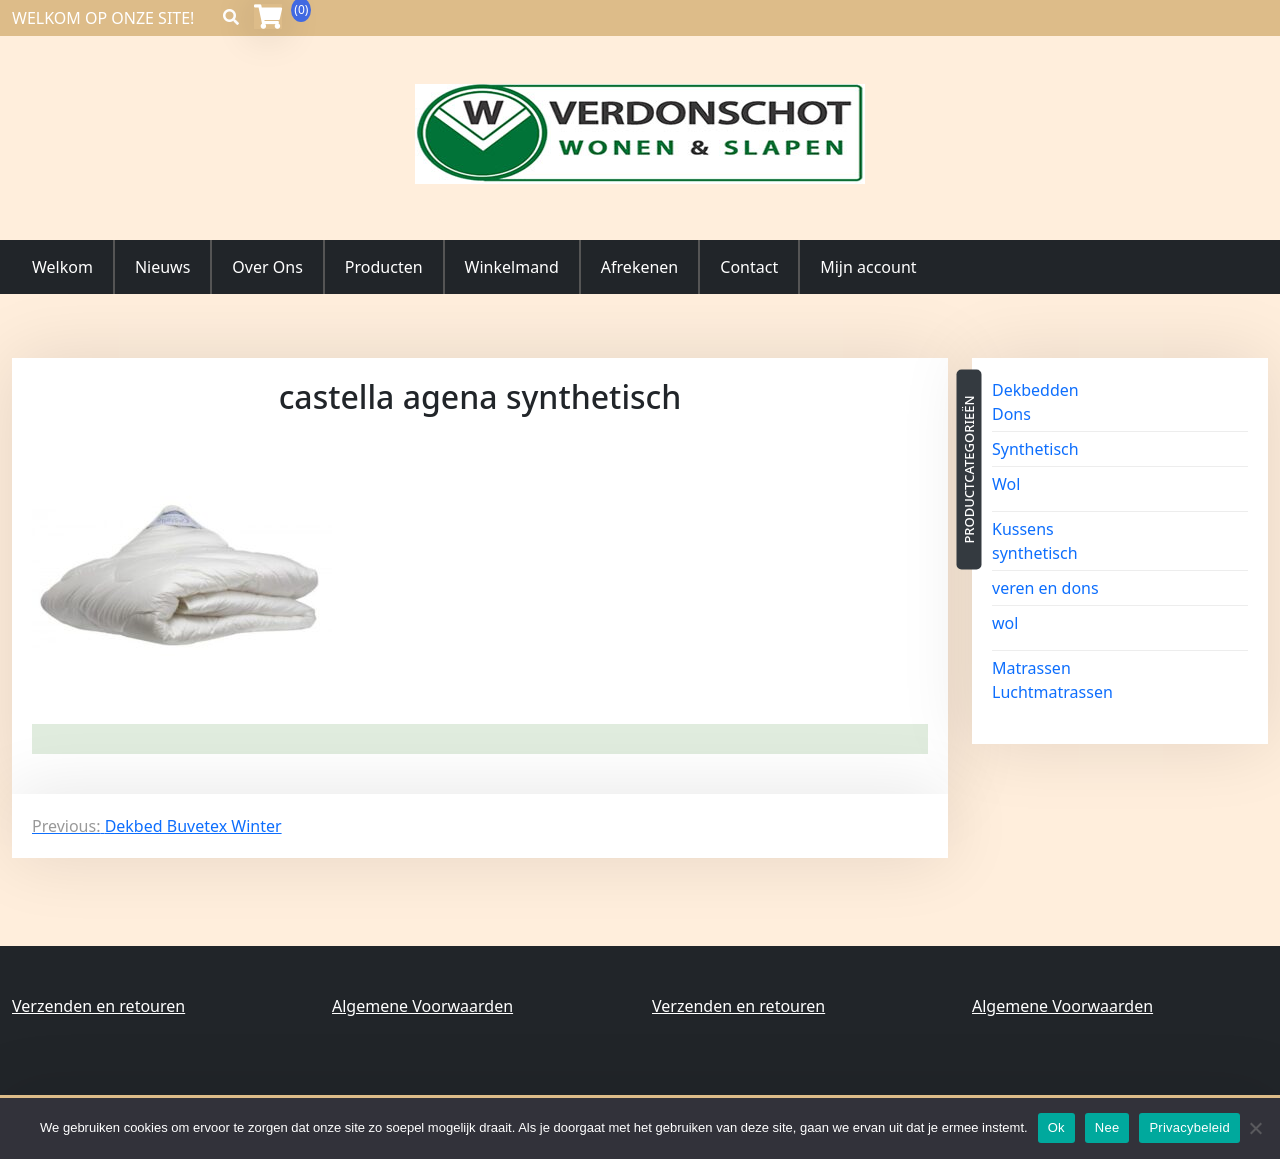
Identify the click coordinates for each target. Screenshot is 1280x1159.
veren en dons (1045, 588)
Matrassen (1031, 668)
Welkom (62, 267)
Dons (1011, 414)
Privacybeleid (1189, 1127)
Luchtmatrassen (1052, 692)
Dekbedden (1035, 390)
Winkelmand (512, 267)
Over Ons (267, 267)
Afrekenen (639, 267)
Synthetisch (1035, 449)
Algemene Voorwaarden (422, 1006)
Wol (1006, 484)
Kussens (1023, 529)
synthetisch (1035, 553)
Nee (1107, 1127)
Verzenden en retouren (98, 1006)
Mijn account (868, 267)
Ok (1056, 1127)
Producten (384, 267)
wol (1005, 623)
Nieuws (162, 267)
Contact (749, 267)
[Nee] (1255, 1128)
